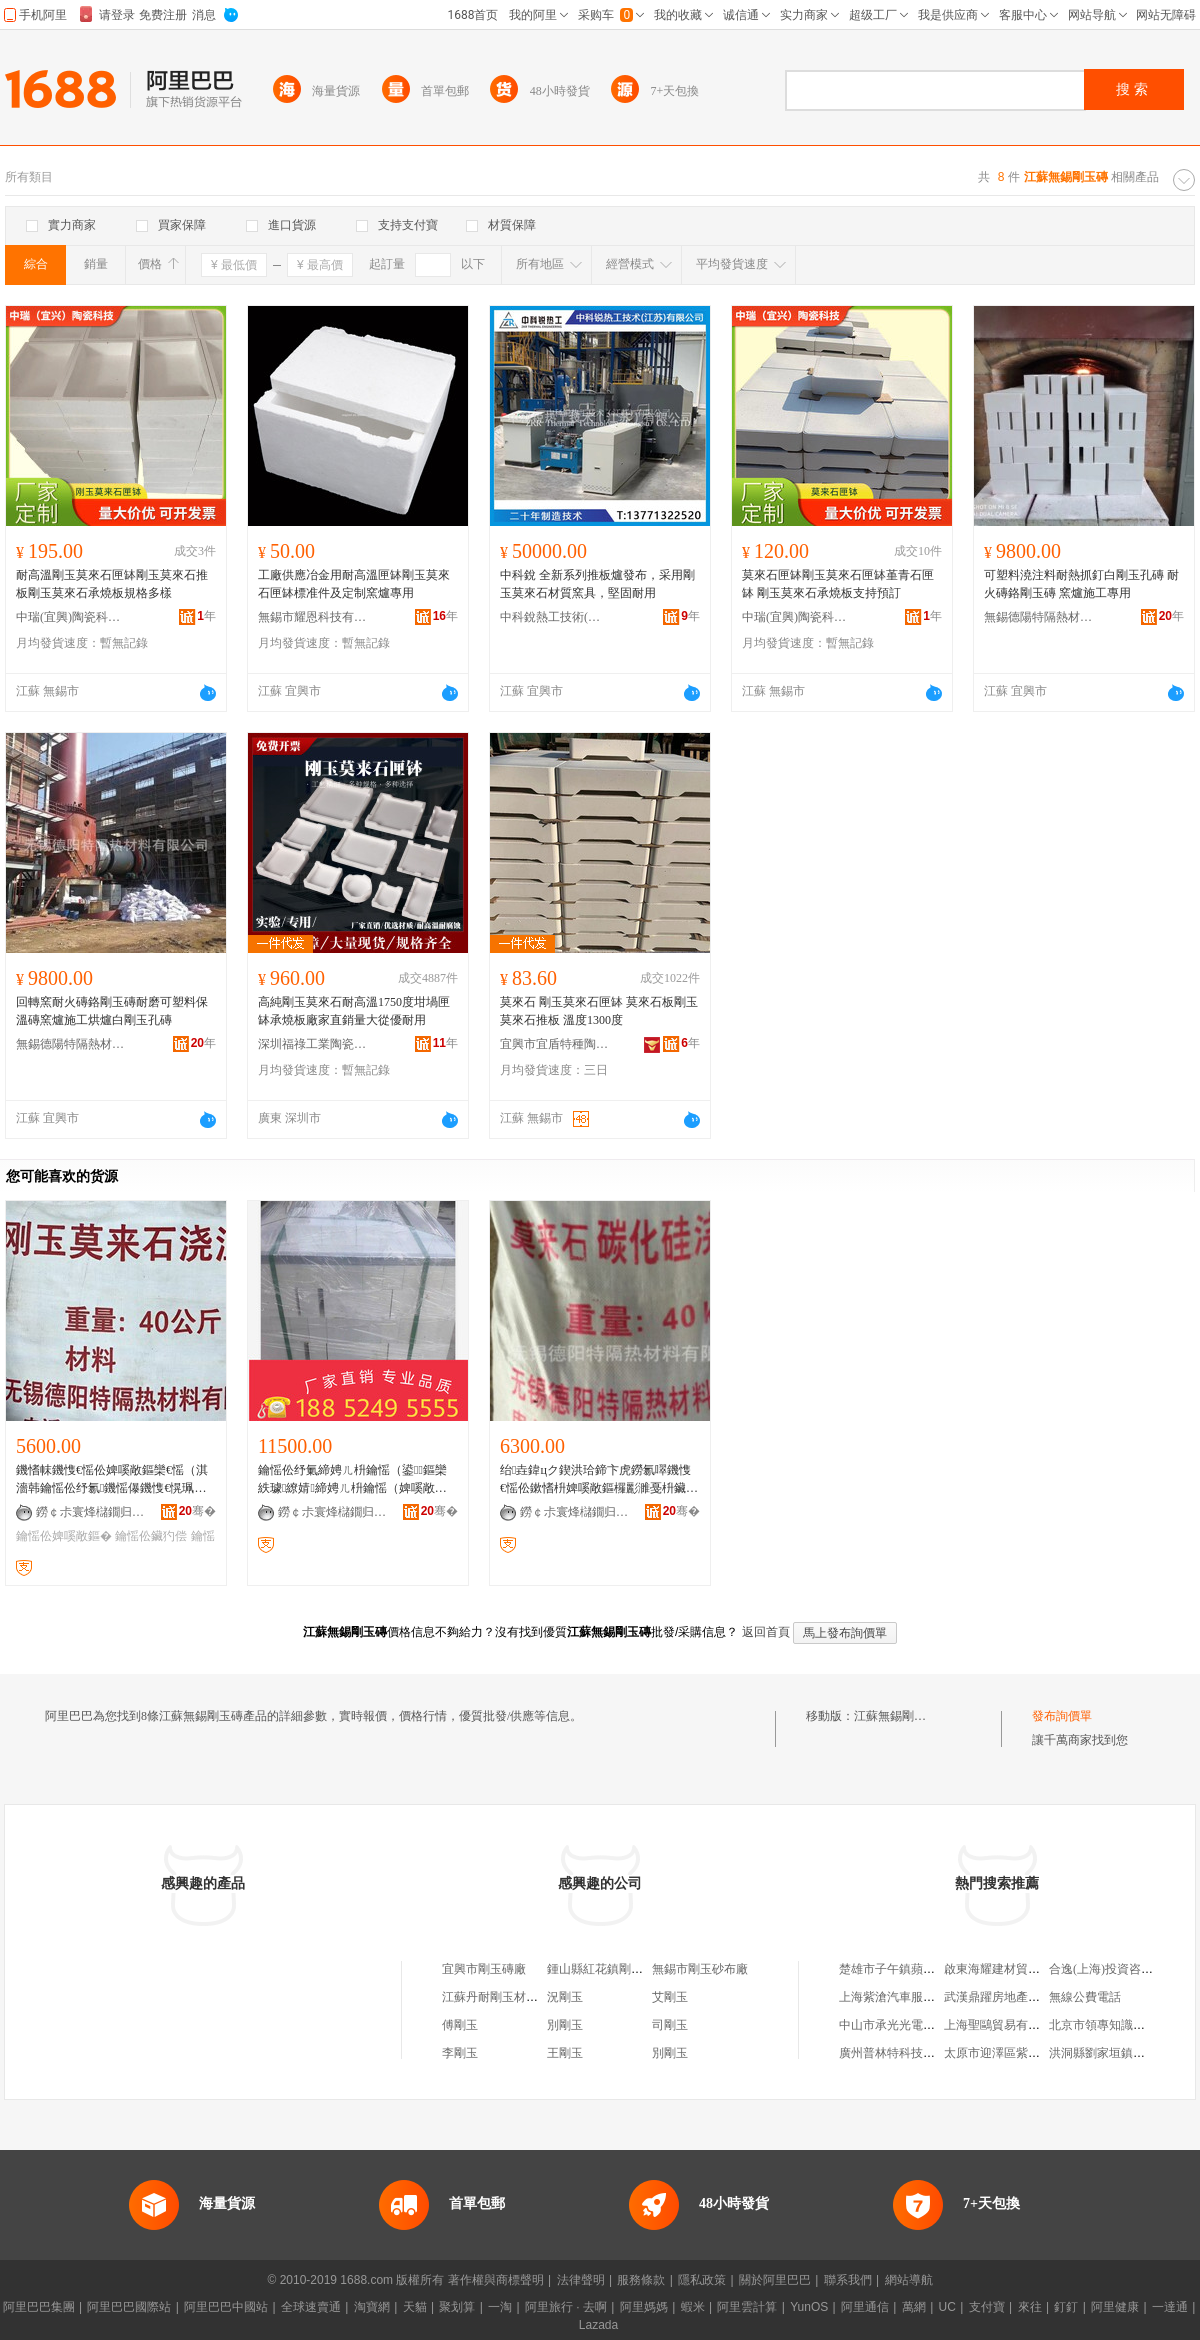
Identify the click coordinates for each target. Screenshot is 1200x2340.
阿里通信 (865, 2307)
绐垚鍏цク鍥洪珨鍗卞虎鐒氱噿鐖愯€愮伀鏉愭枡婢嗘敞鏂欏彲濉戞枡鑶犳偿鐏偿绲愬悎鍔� (599, 1480)
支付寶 (987, 2307)
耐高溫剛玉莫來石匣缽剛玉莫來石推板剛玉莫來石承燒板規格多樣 (112, 584)
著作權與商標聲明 (496, 2280)
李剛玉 (460, 2053)
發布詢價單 (1062, 1716)
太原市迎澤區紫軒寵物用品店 (1022, 2053)
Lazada (598, 2325)
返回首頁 (766, 1632)
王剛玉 (565, 2053)
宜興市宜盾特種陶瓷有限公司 (555, 1044)
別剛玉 (565, 2025)
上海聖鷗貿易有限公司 (1004, 2025)
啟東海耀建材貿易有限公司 (1016, 1969)
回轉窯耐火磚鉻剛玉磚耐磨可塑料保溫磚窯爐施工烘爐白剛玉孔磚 (112, 1011)
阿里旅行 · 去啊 (566, 2307)
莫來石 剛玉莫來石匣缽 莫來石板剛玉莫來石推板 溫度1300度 (599, 1011)
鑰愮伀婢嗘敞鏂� (64, 1536)
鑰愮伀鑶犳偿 (151, 1536)
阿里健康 (1115, 2307)
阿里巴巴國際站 (129, 2307)
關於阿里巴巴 (775, 2280)
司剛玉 (670, 2025)
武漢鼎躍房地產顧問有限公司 (1022, 1997)
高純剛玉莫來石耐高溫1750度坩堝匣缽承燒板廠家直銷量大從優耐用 (354, 1011)
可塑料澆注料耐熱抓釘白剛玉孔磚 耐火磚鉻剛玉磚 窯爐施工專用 (1081, 584)
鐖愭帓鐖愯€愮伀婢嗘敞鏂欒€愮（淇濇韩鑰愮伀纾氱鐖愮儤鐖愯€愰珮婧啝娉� (113, 1480)
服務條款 (641, 2280)
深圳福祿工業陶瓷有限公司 (313, 1044)
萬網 (914, 2307)
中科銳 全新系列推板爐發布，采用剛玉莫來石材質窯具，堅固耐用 (597, 584)
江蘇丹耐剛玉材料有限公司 (514, 1997)
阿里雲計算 (747, 2307)
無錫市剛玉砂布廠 (700, 1969)
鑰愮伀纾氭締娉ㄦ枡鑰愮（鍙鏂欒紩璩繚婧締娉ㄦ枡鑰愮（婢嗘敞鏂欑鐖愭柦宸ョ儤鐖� (352, 1480)
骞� (197, 1511)
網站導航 (909, 2280)
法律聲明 (581, 2280)
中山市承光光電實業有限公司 (917, 2025)
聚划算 (457, 2307)
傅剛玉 (460, 2025)
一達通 (1170, 2307)
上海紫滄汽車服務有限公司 (911, 1997)
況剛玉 (565, 1997)
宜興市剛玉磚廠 (484, 1969)
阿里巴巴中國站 (226, 2307)
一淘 (500, 2307)
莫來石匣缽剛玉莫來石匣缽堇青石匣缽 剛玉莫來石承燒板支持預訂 (838, 584)
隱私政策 (702, 2280)
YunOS (809, 2307)
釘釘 (1066, 2307)
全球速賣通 (311, 2307)
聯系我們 (848, 2280)
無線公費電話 (1085, 1997)
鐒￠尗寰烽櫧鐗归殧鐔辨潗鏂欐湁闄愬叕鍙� (91, 1512)
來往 (1030, 2307)
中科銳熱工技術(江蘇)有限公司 (555, 617)
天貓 (415, 2307)
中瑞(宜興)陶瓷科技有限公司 (71, 617)
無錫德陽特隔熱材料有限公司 (1039, 617)
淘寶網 (372, 2307)
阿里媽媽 (644, 2307)
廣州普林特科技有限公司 (905, 2053)
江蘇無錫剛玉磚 (896, 1716)
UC (947, 2307)
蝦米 (693, 2307)
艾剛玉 (670, 1997)
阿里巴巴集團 (39, 2307)
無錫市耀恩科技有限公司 (313, 617)
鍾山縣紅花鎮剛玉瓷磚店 (613, 1969)
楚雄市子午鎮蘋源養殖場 (905, 1969)
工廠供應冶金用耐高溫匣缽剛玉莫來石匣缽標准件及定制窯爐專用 (354, 584)
